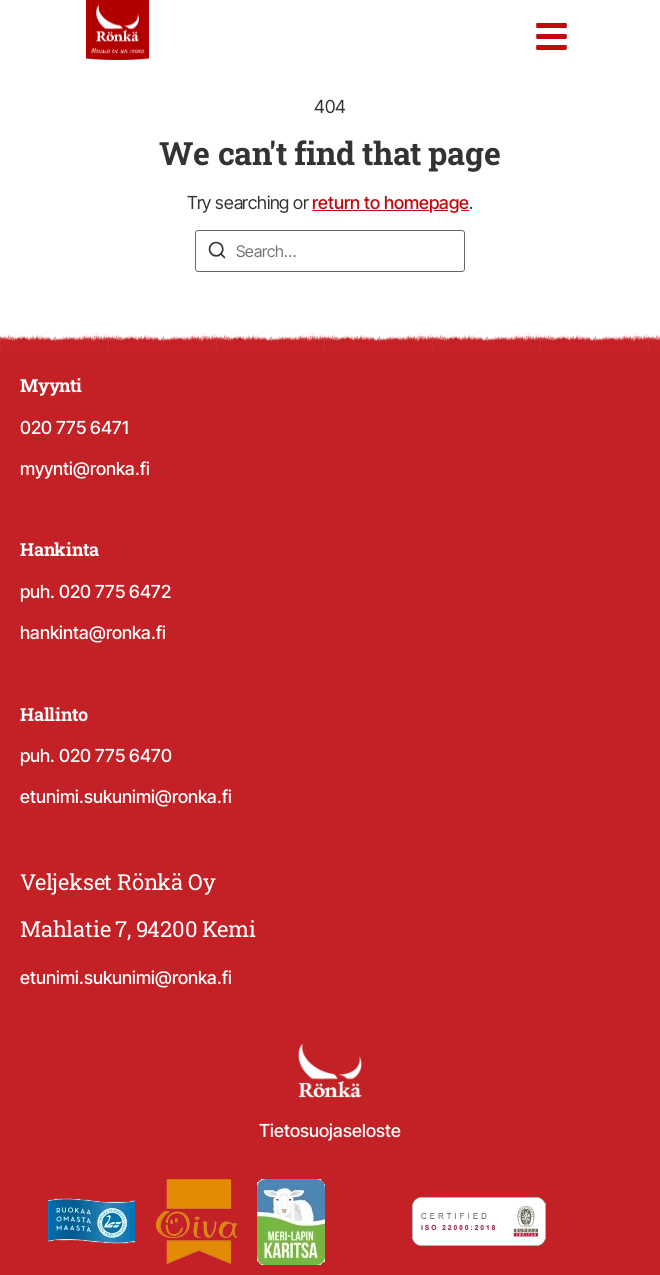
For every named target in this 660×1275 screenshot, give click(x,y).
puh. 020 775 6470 (96, 755)
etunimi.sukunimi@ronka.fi (126, 796)
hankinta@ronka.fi (93, 632)
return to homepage (390, 202)
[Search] (217, 253)
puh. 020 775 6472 (95, 591)
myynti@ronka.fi (85, 468)
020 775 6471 (74, 427)
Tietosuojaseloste (330, 1130)
